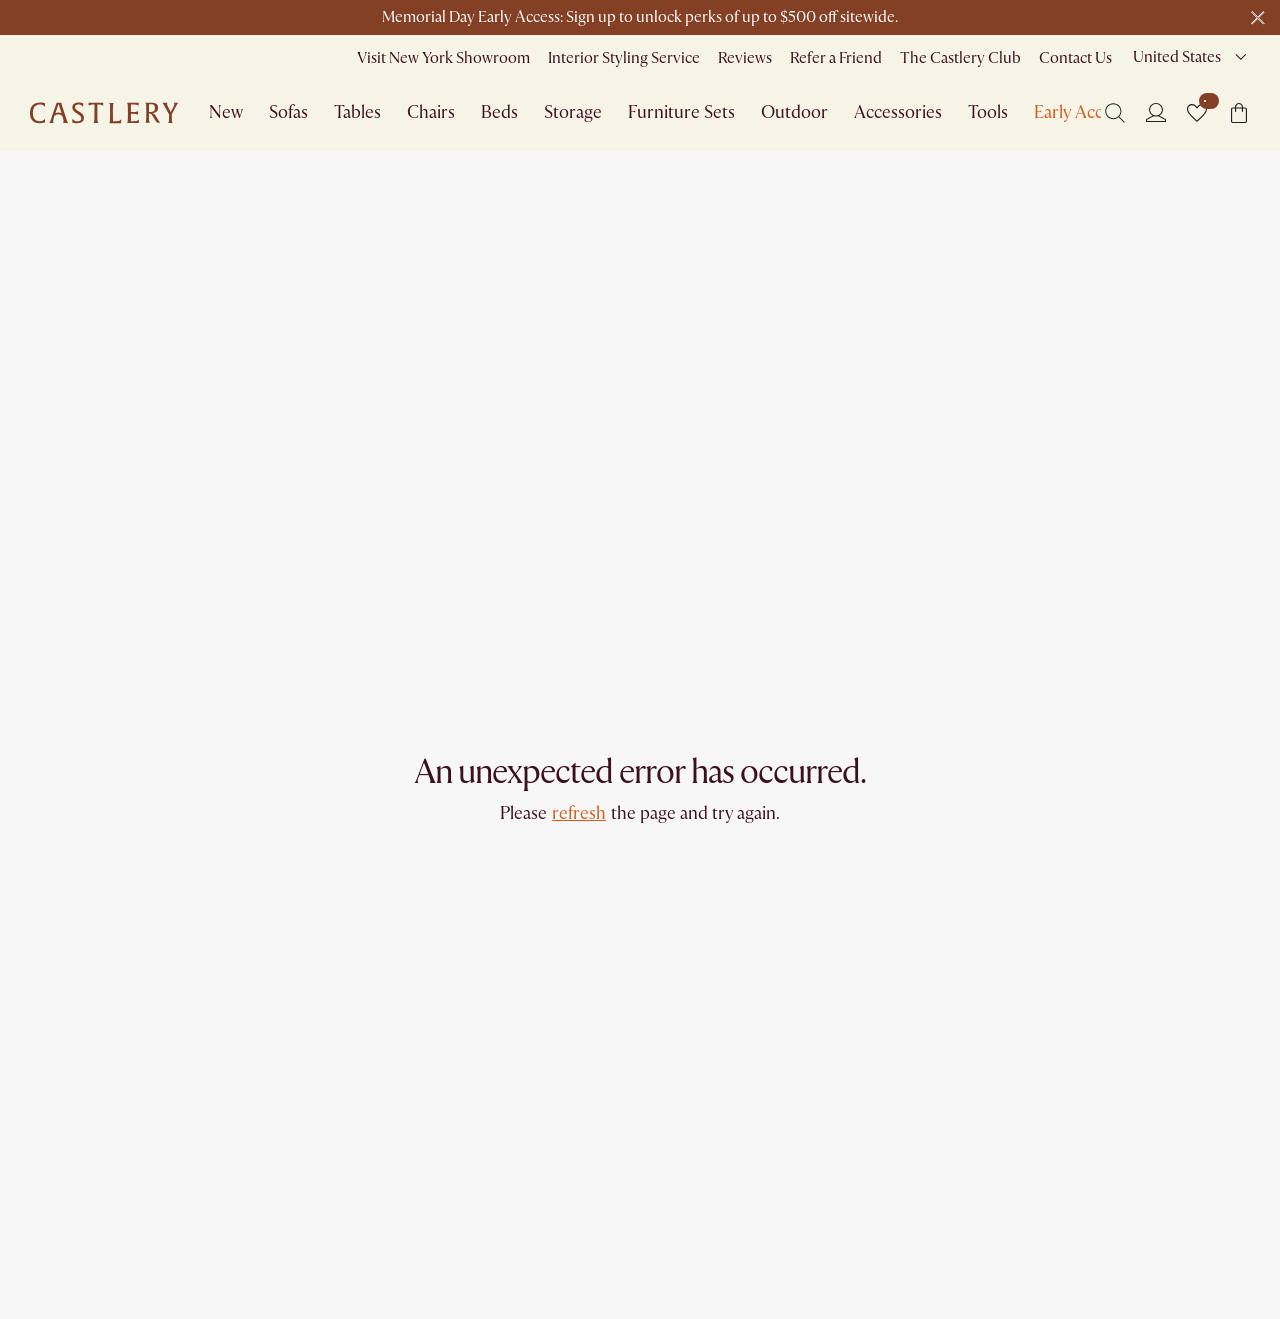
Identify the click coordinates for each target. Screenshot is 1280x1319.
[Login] (1156, 112)
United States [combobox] (1177, 57)
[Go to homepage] (104, 113)
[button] (1197, 113)
